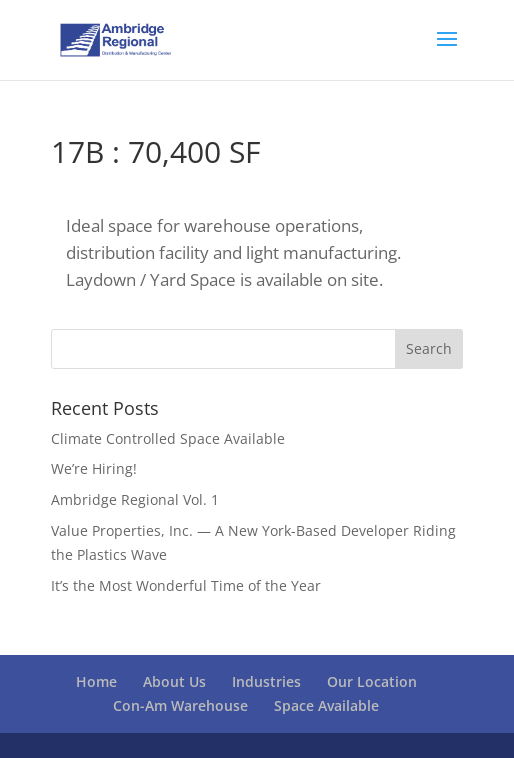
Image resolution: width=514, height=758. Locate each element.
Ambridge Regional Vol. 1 (135, 499)
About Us (174, 681)
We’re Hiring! (94, 468)
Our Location (372, 681)
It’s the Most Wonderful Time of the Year (186, 585)
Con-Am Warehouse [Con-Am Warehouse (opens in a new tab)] (180, 705)
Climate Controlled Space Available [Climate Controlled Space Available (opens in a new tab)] (168, 438)
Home (96, 681)
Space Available (326, 705)
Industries (266, 681)
